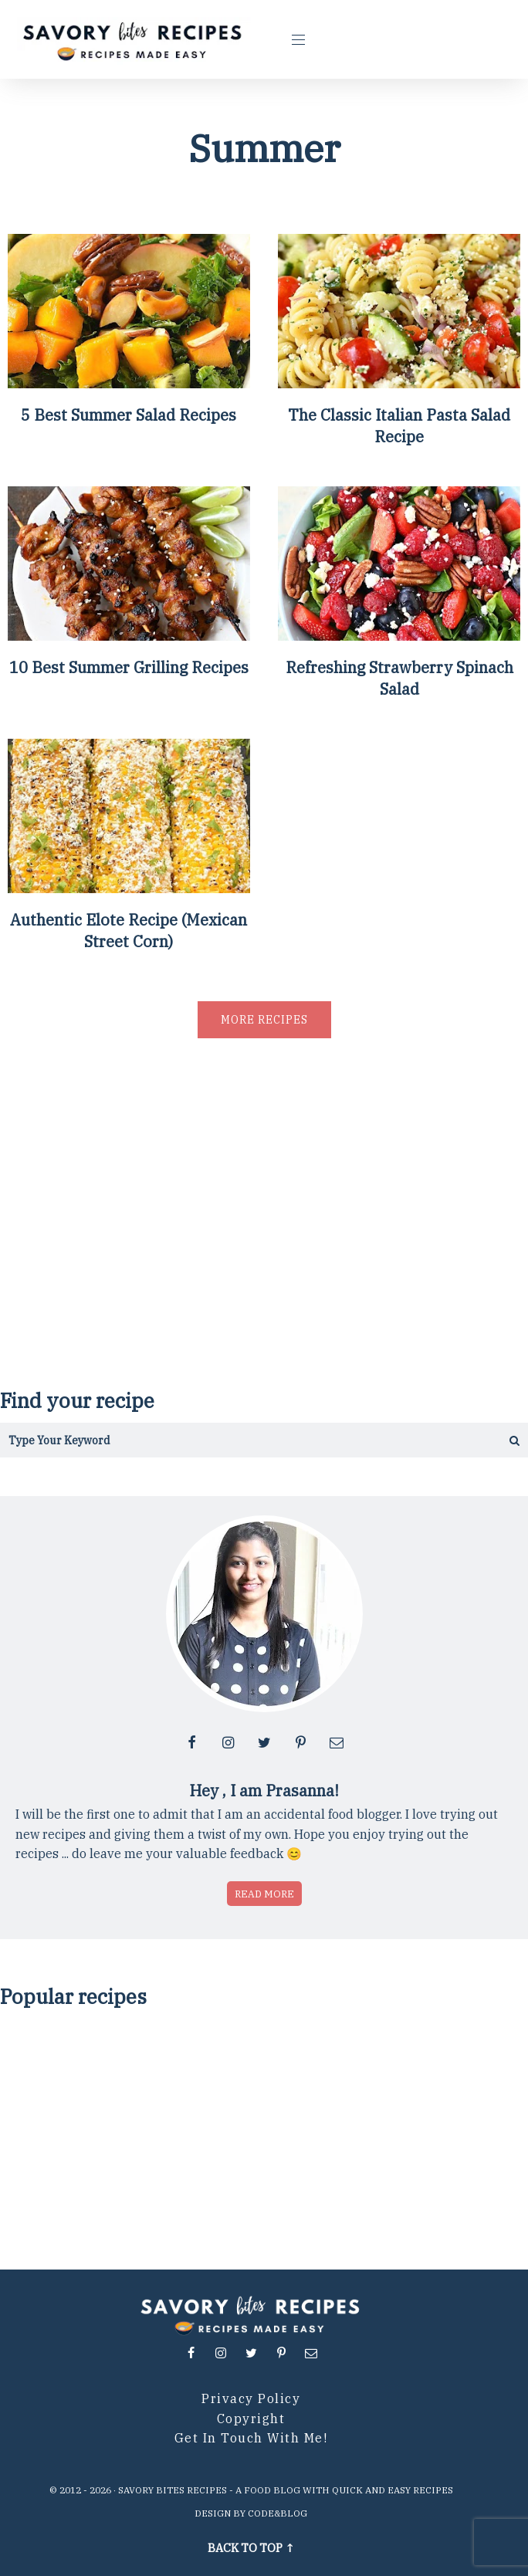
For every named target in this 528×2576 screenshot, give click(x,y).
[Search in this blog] (224, 1440)
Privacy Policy (250, 2398)
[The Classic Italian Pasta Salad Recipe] (399, 382)
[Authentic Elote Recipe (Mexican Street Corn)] (129, 887)
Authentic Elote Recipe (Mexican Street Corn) (128, 930)
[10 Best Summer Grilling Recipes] (129, 635)
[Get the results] (488, 1440)
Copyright (251, 2418)
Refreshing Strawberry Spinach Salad (399, 678)
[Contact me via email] (336, 1742)
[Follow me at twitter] (264, 1742)
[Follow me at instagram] (227, 1742)
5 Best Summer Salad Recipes (128, 415)
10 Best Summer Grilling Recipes (129, 667)
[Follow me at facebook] (191, 1742)
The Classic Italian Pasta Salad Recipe (399, 426)
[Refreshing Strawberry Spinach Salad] (399, 635)
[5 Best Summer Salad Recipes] (129, 382)
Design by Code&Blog (251, 2513)
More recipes (264, 1020)
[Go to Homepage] (134, 39)
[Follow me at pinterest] (300, 1742)
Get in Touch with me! (251, 2438)
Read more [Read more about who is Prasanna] (264, 1893)
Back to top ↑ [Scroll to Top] (251, 2547)
